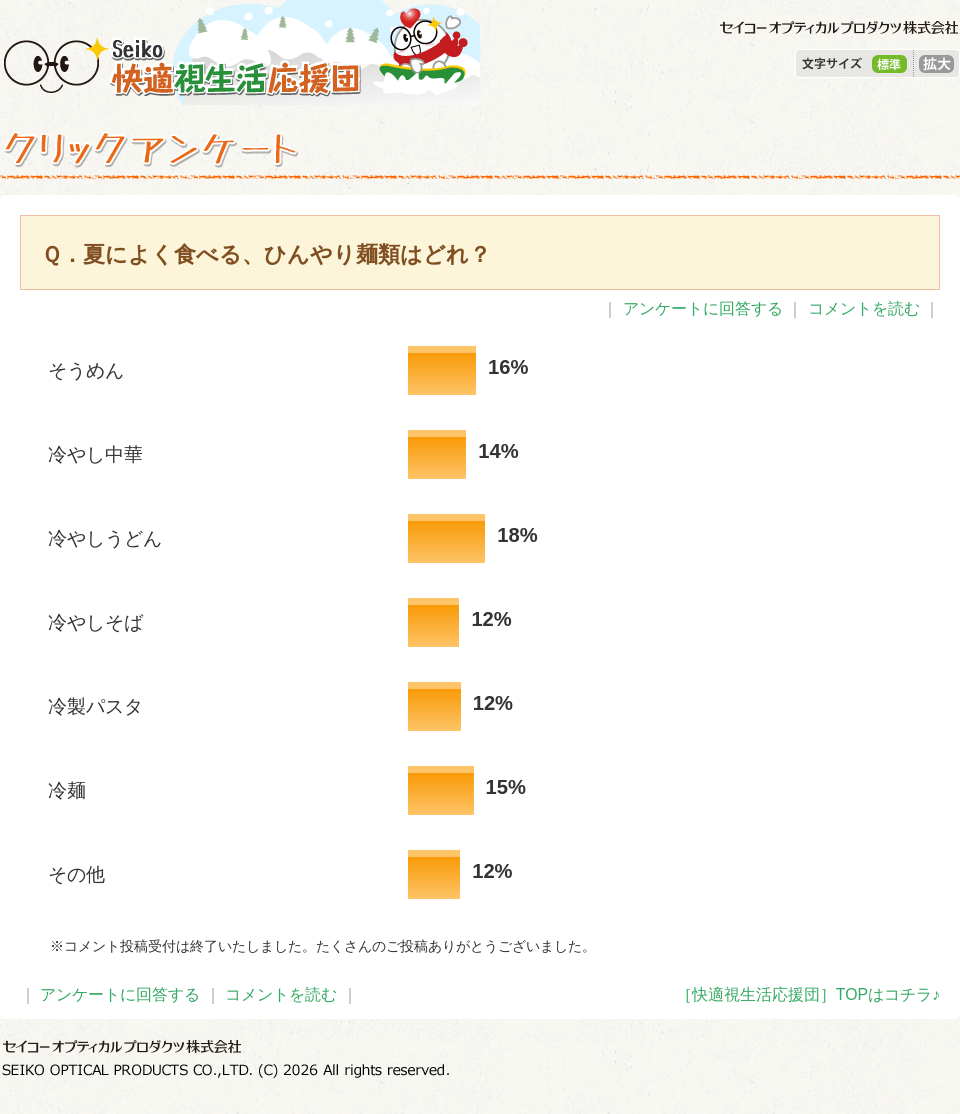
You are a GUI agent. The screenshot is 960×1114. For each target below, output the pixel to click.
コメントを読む (864, 308)
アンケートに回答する (703, 308)
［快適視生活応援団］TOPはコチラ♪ (808, 994)
